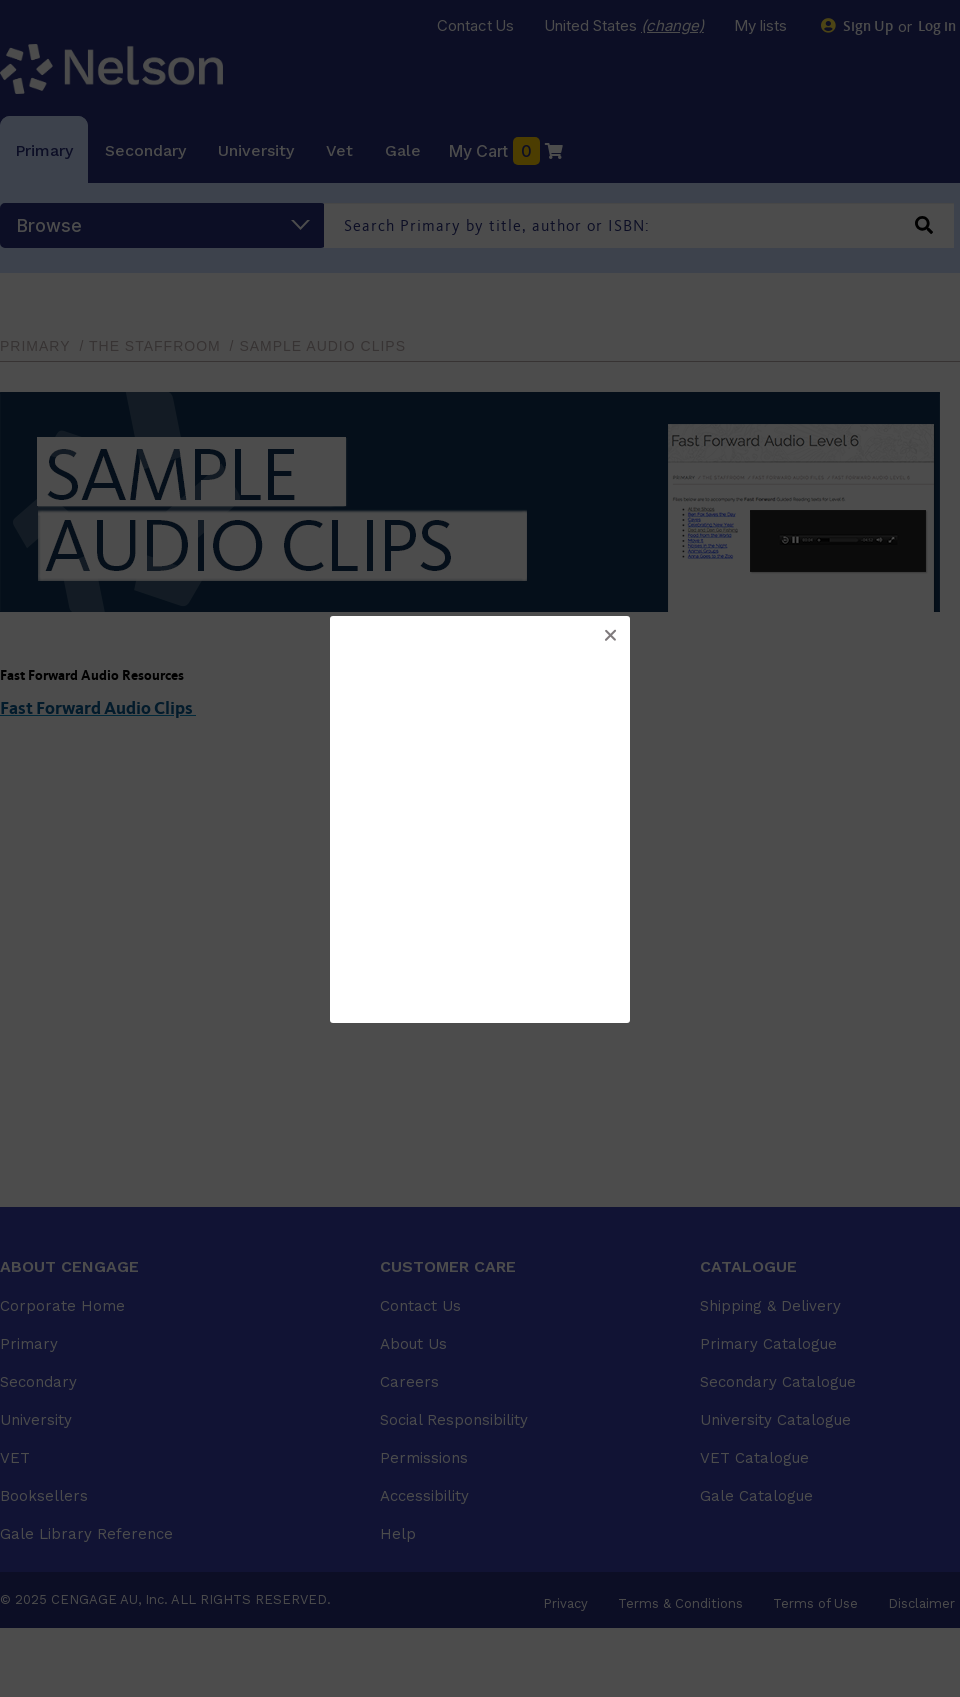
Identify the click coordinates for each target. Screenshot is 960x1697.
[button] (610, 636)
